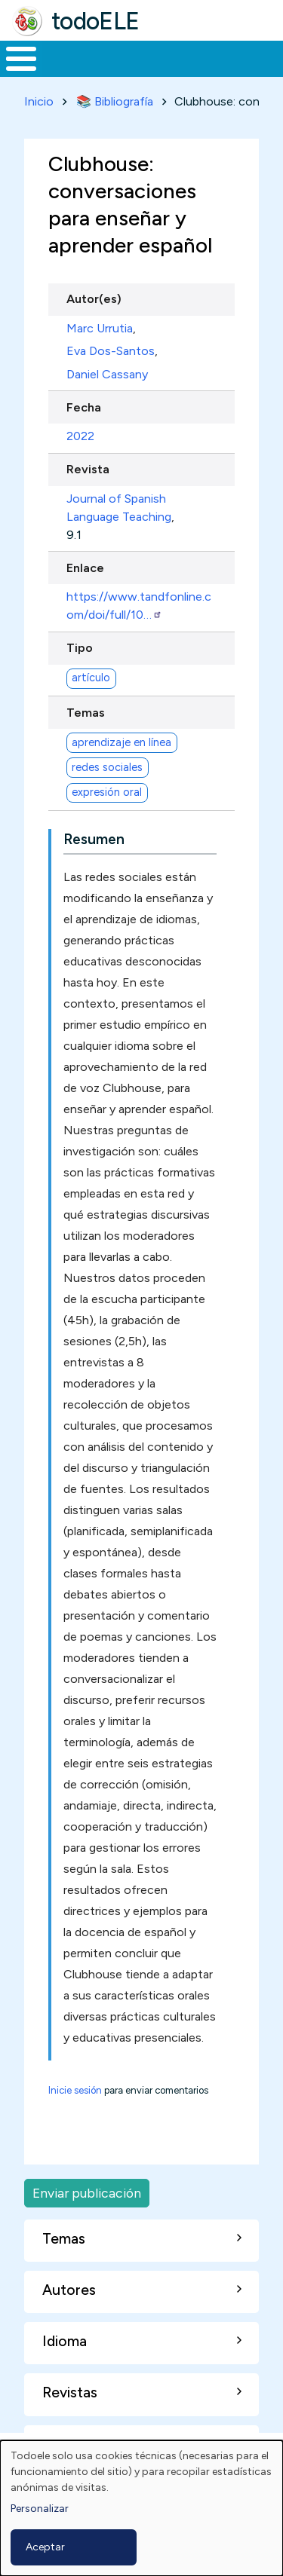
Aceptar (45, 2547)
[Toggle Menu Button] (21, 59)
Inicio (39, 101)
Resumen (94, 839)
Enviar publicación (86, 2193)
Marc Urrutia (99, 328)
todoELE (95, 21)
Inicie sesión (75, 2090)
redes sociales (107, 767)
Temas (85, 712)
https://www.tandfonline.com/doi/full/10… (138, 605)
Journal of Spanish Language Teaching (118, 507)
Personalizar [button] (40, 2508)
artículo (91, 677)
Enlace (85, 568)
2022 (80, 436)
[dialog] (141, 2508)
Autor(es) (94, 299)
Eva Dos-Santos (110, 351)
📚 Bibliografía (114, 101)
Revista (87, 469)
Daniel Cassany (107, 374)
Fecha (83, 407)
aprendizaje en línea (121, 742)
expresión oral (107, 792)
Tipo (79, 648)
